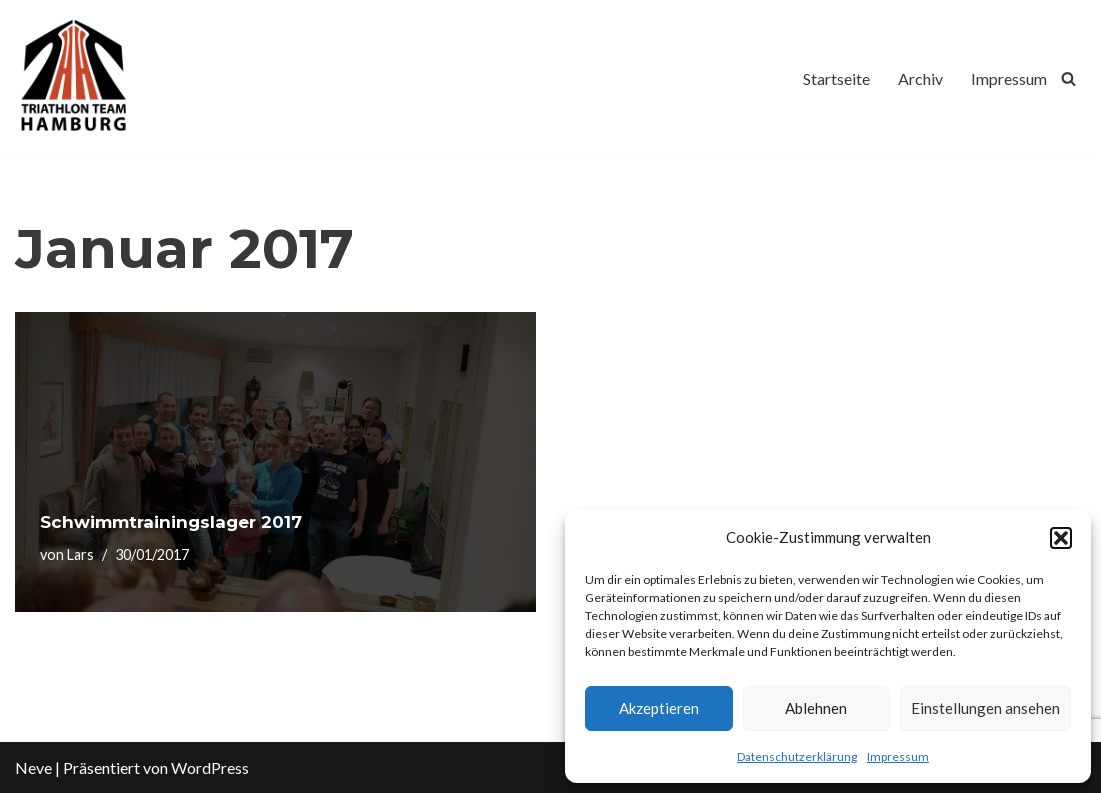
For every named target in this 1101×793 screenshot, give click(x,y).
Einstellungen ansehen (985, 708)
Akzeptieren (659, 708)
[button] (1061, 538)
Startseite (836, 78)
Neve (33, 767)
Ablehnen (816, 708)
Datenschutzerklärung (797, 756)
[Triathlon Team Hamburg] (75, 78)
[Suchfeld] (1068, 78)
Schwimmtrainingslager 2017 (171, 522)
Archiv (920, 78)
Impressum (898, 756)
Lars (80, 554)
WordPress (210, 767)
